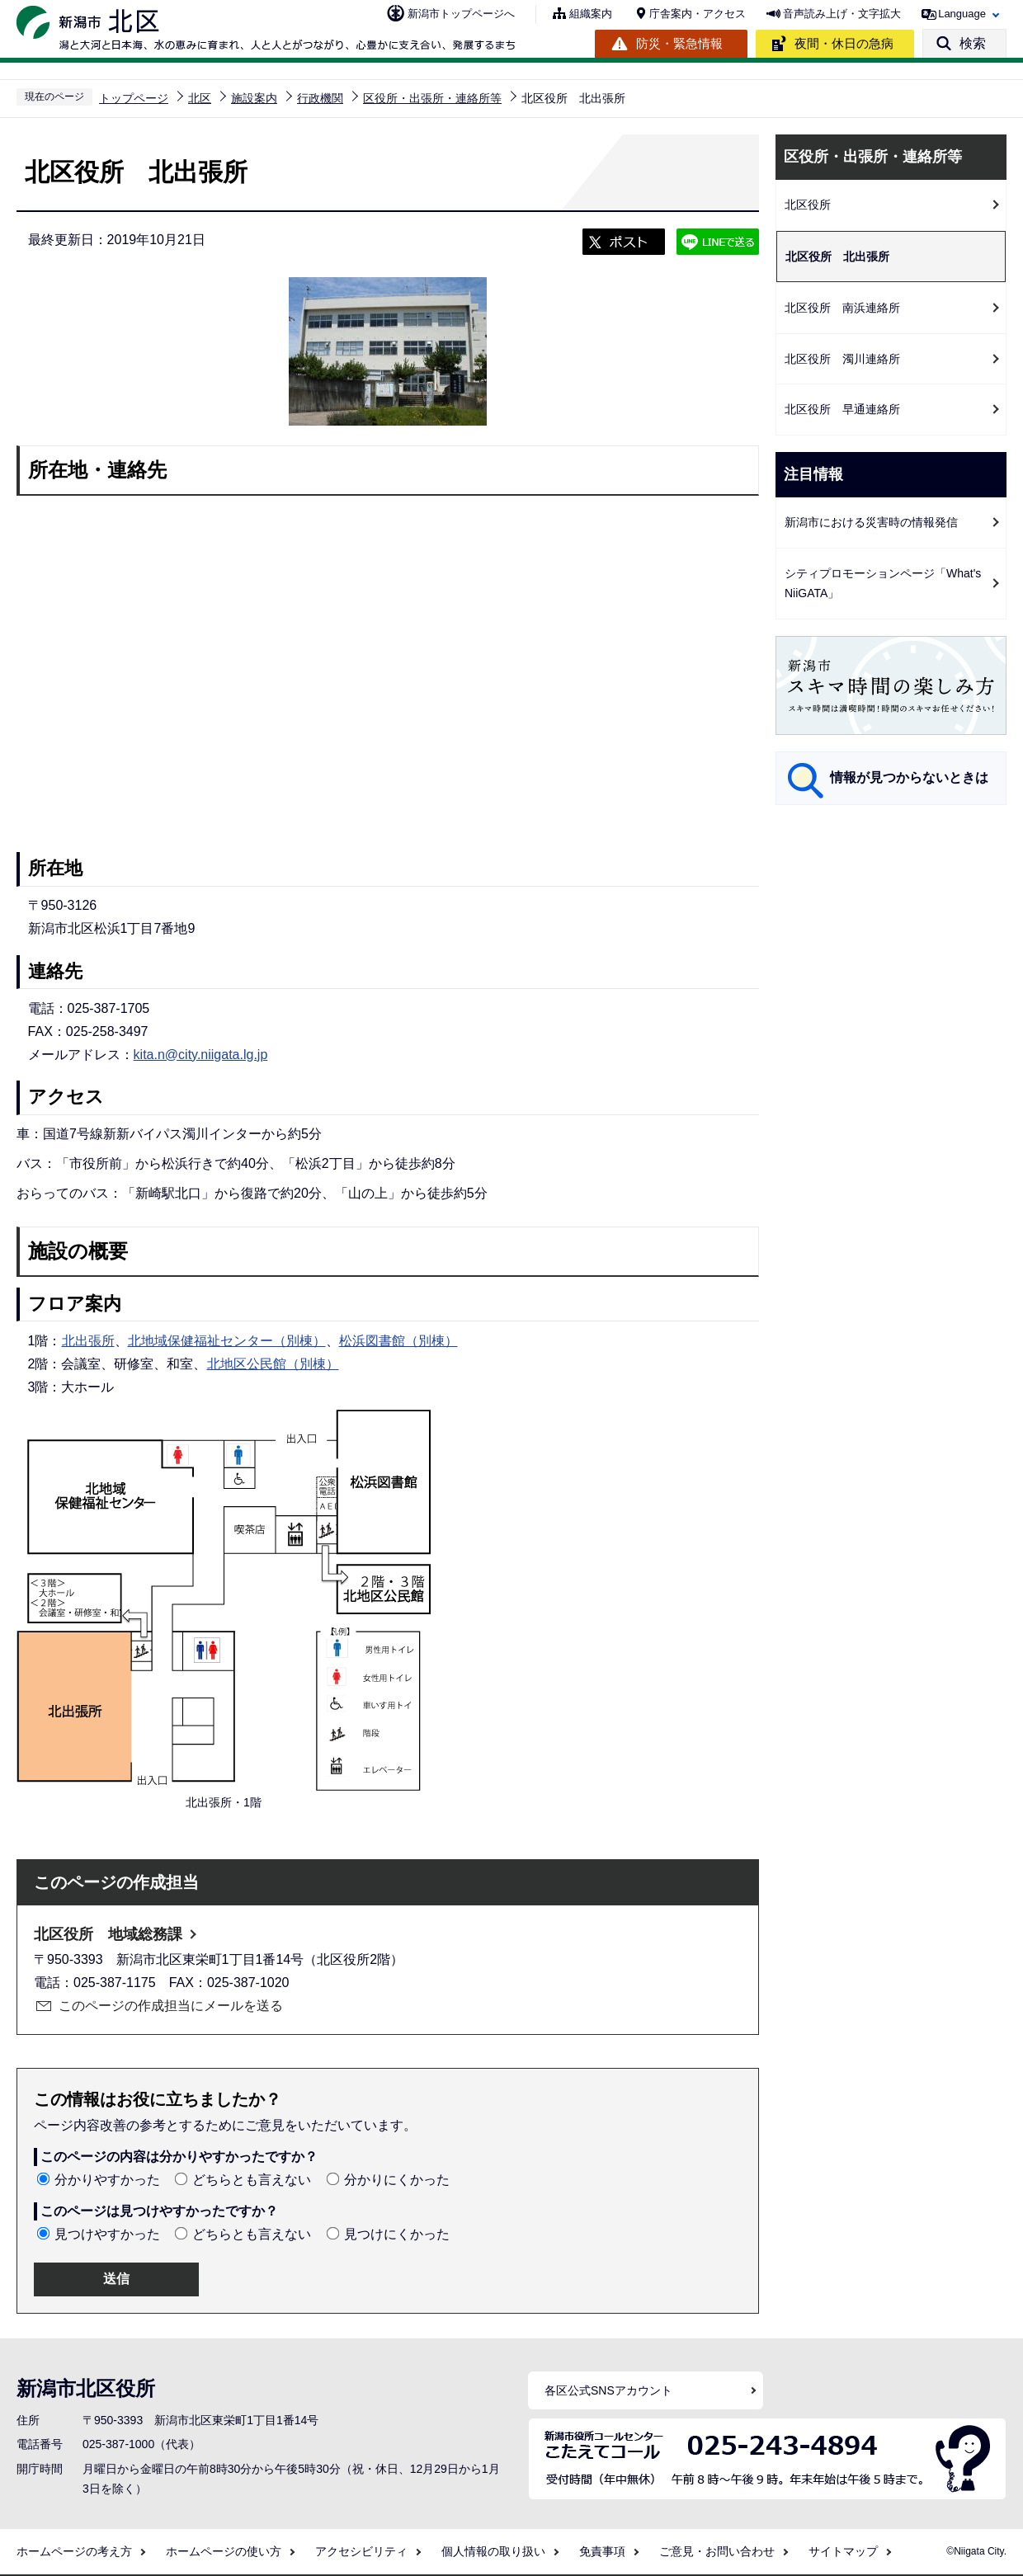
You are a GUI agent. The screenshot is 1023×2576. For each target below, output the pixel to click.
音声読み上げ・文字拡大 (842, 13)
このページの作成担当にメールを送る (171, 2006)
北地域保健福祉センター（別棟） (227, 1341)
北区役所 (808, 204)
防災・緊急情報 (679, 43)
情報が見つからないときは (909, 777)
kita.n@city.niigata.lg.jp (201, 1055)
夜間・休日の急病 (843, 43)
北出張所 (88, 1341)
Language (962, 13)
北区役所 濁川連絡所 (842, 358)
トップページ (133, 98)
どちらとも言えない (251, 2180)
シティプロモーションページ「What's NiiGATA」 (883, 583)
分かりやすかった (107, 2180)
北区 (199, 98)
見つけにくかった (397, 2234)
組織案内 (590, 13)
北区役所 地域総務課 (108, 1934)
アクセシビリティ (361, 2551)
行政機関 (320, 98)
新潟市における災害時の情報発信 (871, 522)
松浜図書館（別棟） (398, 1341)
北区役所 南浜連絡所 (842, 307)
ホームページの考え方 (74, 2551)
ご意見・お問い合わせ (717, 2551)
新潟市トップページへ (461, 13)
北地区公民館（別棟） (273, 1364)
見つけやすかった (107, 2234)
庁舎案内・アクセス (697, 13)
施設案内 (254, 98)
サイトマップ (843, 2551)
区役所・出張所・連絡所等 (432, 98)
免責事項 (602, 2551)
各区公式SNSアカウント (608, 2390)
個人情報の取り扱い (493, 2551)
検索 (972, 43)
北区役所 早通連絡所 (842, 409)
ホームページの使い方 (223, 2551)
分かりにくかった (397, 2180)
